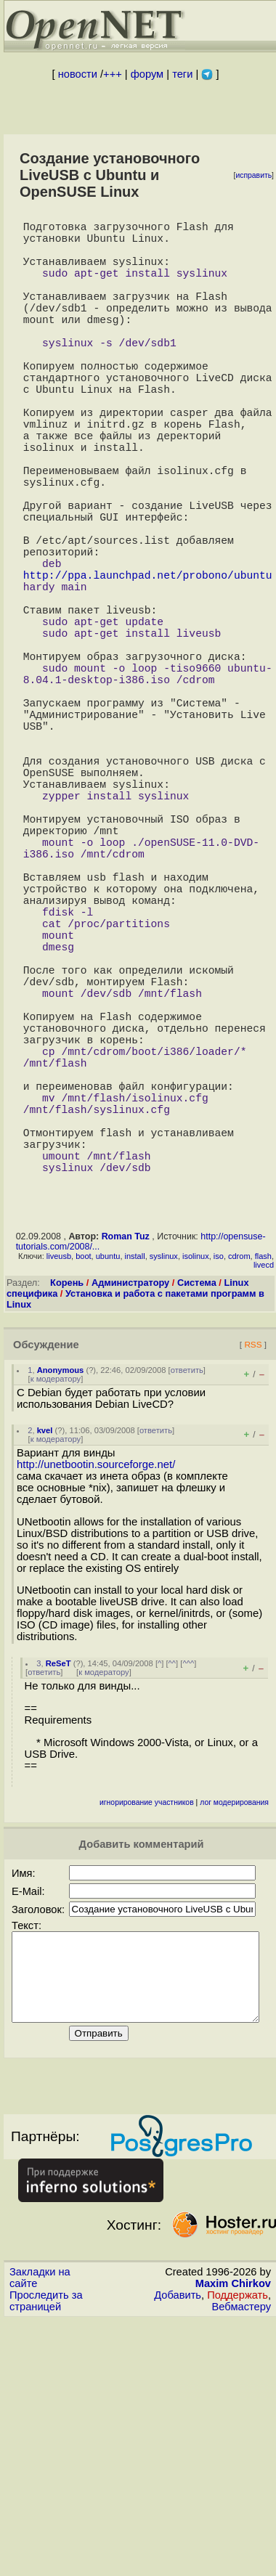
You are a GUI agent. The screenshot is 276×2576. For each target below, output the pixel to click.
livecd (263, 1503)
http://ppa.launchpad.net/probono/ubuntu (147, 664)
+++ (112, 74)
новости (77, 74)
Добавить (177, 2550)
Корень (67, 1520)
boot (83, 1494)
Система (196, 1520)
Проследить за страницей (46, 2556)
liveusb (58, 1494)
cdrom (239, 1494)
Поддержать (237, 2550)
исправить (253, 175)
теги (182, 74)
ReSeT (58, 1901)
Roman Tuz (126, 1475)
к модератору (56, 1617)
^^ (172, 1901)
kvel (45, 1668)
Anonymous (60, 1608)
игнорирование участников (147, 2041)
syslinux (164, 1494)
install (135, 1494)
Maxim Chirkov (233, 2539)
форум (147, 74)
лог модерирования (234, 2041)
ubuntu (108, 1494)
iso (219, 1494)
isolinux (195, 1494)
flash (263, 1494)
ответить (187, 1608)
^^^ (188, 1901)
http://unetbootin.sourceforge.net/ (96, 1702)
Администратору (130, 1520)
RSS (252, 1582)
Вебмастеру (241, 2562)
